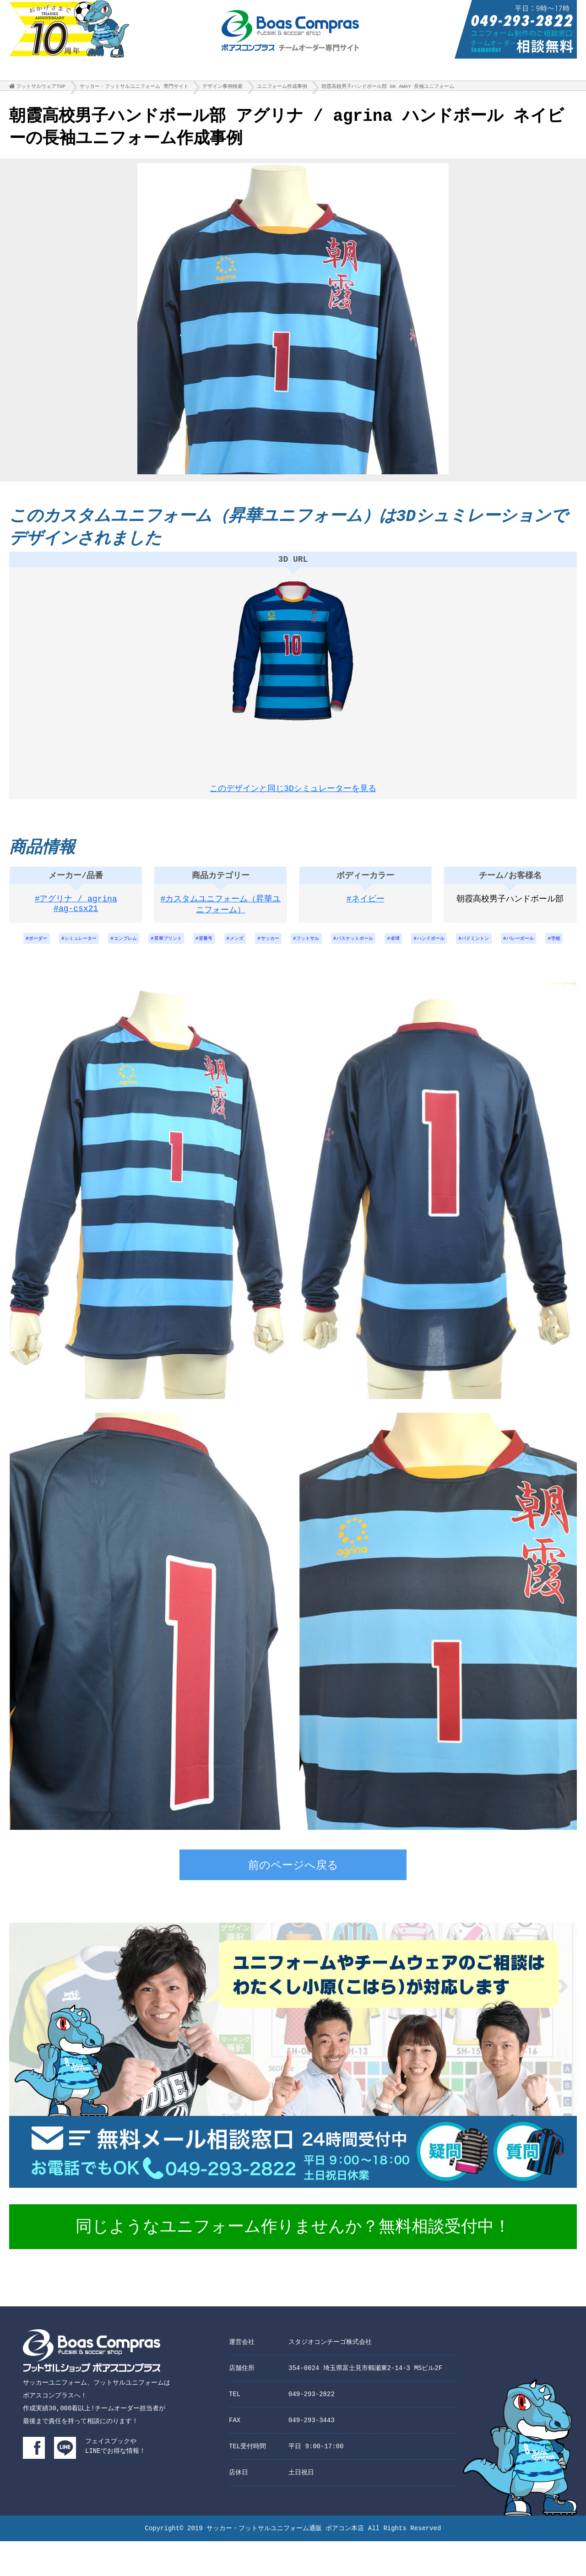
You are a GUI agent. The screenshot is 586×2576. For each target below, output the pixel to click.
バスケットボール (407, 949)
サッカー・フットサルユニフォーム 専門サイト (134, 88)
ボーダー (38, 949)
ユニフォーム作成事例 (282, 88)
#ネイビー (366, 907)
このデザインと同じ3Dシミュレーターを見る (293, 790)
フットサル (351, 949)
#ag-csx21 (76, 919)
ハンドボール (494, 949)
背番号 (233, 949)
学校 (320, 972)
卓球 (453, 949)
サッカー (307, 949)
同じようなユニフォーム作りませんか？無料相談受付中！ (293, 2262)
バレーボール (279, 972)
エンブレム (139, 949)
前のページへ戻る (293, 1901)
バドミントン (546, 949)
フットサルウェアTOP (40, 88)
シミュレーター (87, 949)
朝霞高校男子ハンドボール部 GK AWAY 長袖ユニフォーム (387, 88)
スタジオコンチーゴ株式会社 (330, 2376)
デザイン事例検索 (222, 88)
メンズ (268, 949)
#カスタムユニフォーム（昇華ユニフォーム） (221, 913)
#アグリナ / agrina (76, 907)
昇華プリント (189, 949)
